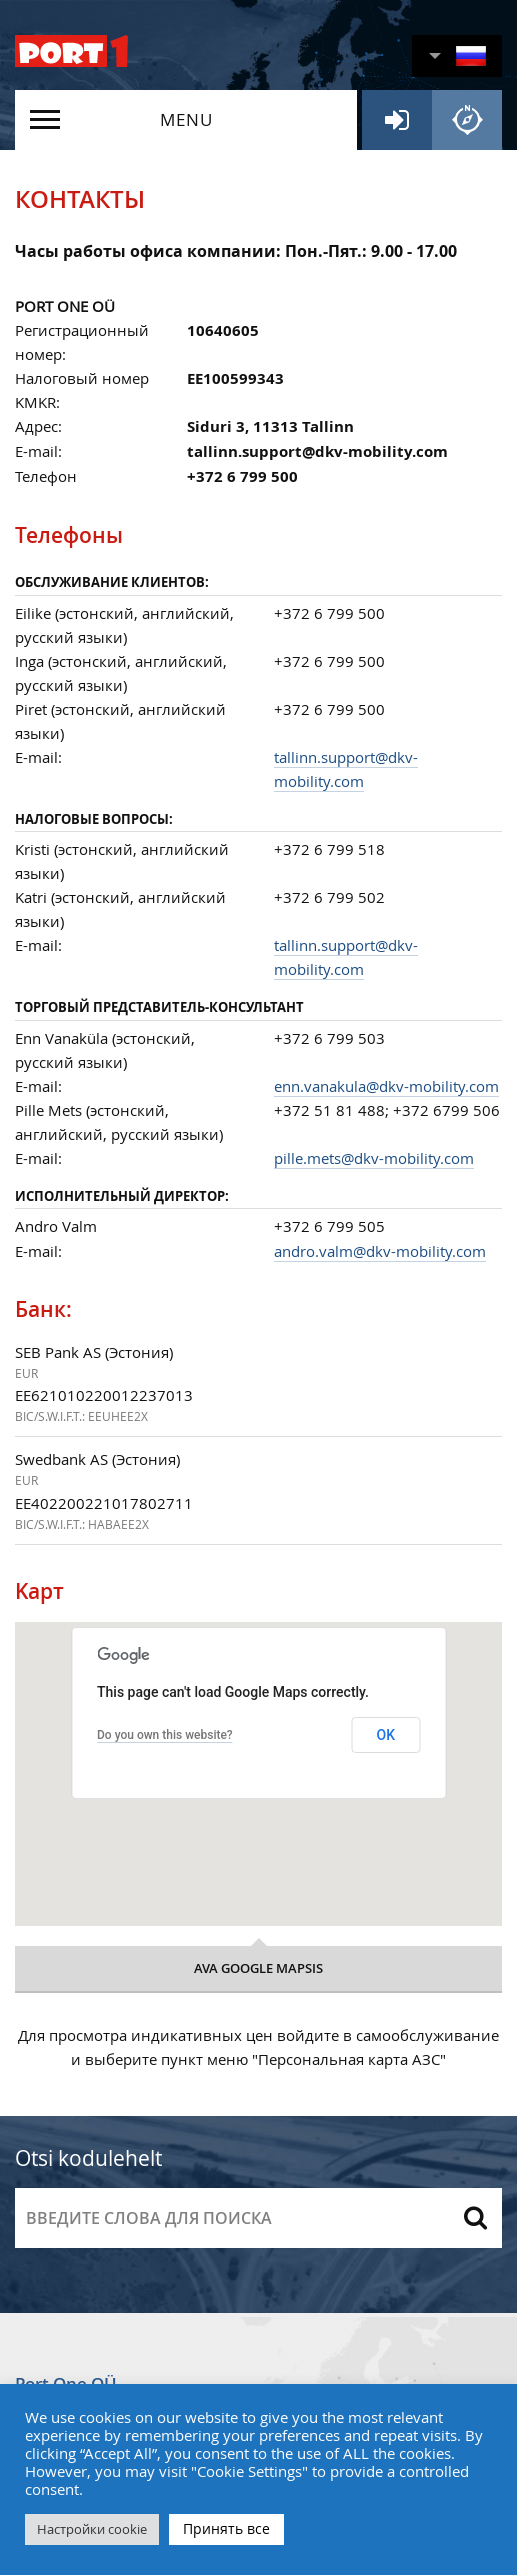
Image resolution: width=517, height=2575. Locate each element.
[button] (457, 56)
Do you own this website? (165, 1735)
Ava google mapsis (258, 1968)
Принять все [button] (226, 2528)
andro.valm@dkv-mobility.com (380, 1251)
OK (386, 1735)
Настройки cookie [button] (92, 2529)
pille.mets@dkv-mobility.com (374, 1158)
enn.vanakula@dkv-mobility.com (386, 1086)
